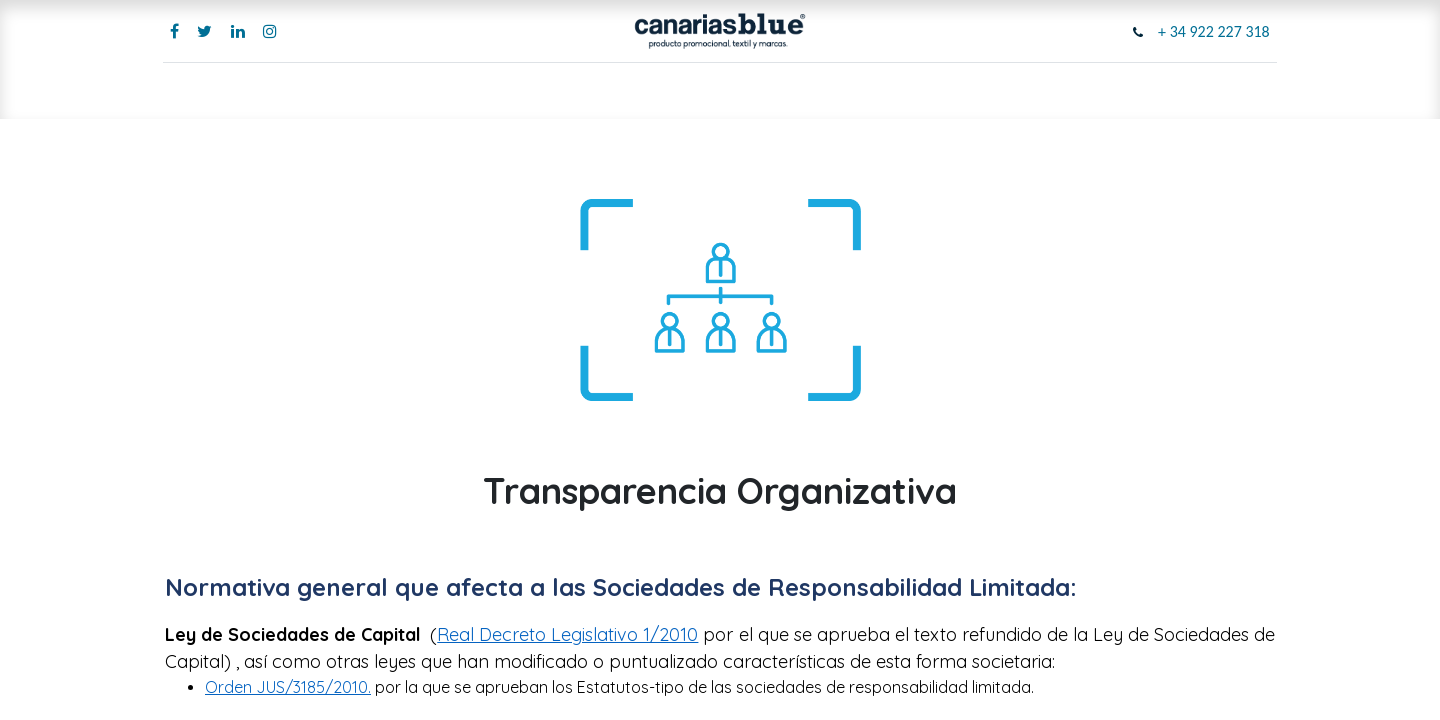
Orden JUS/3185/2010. (288, 687)
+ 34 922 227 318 (1212, 31)
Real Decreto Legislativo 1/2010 (567, 634)
